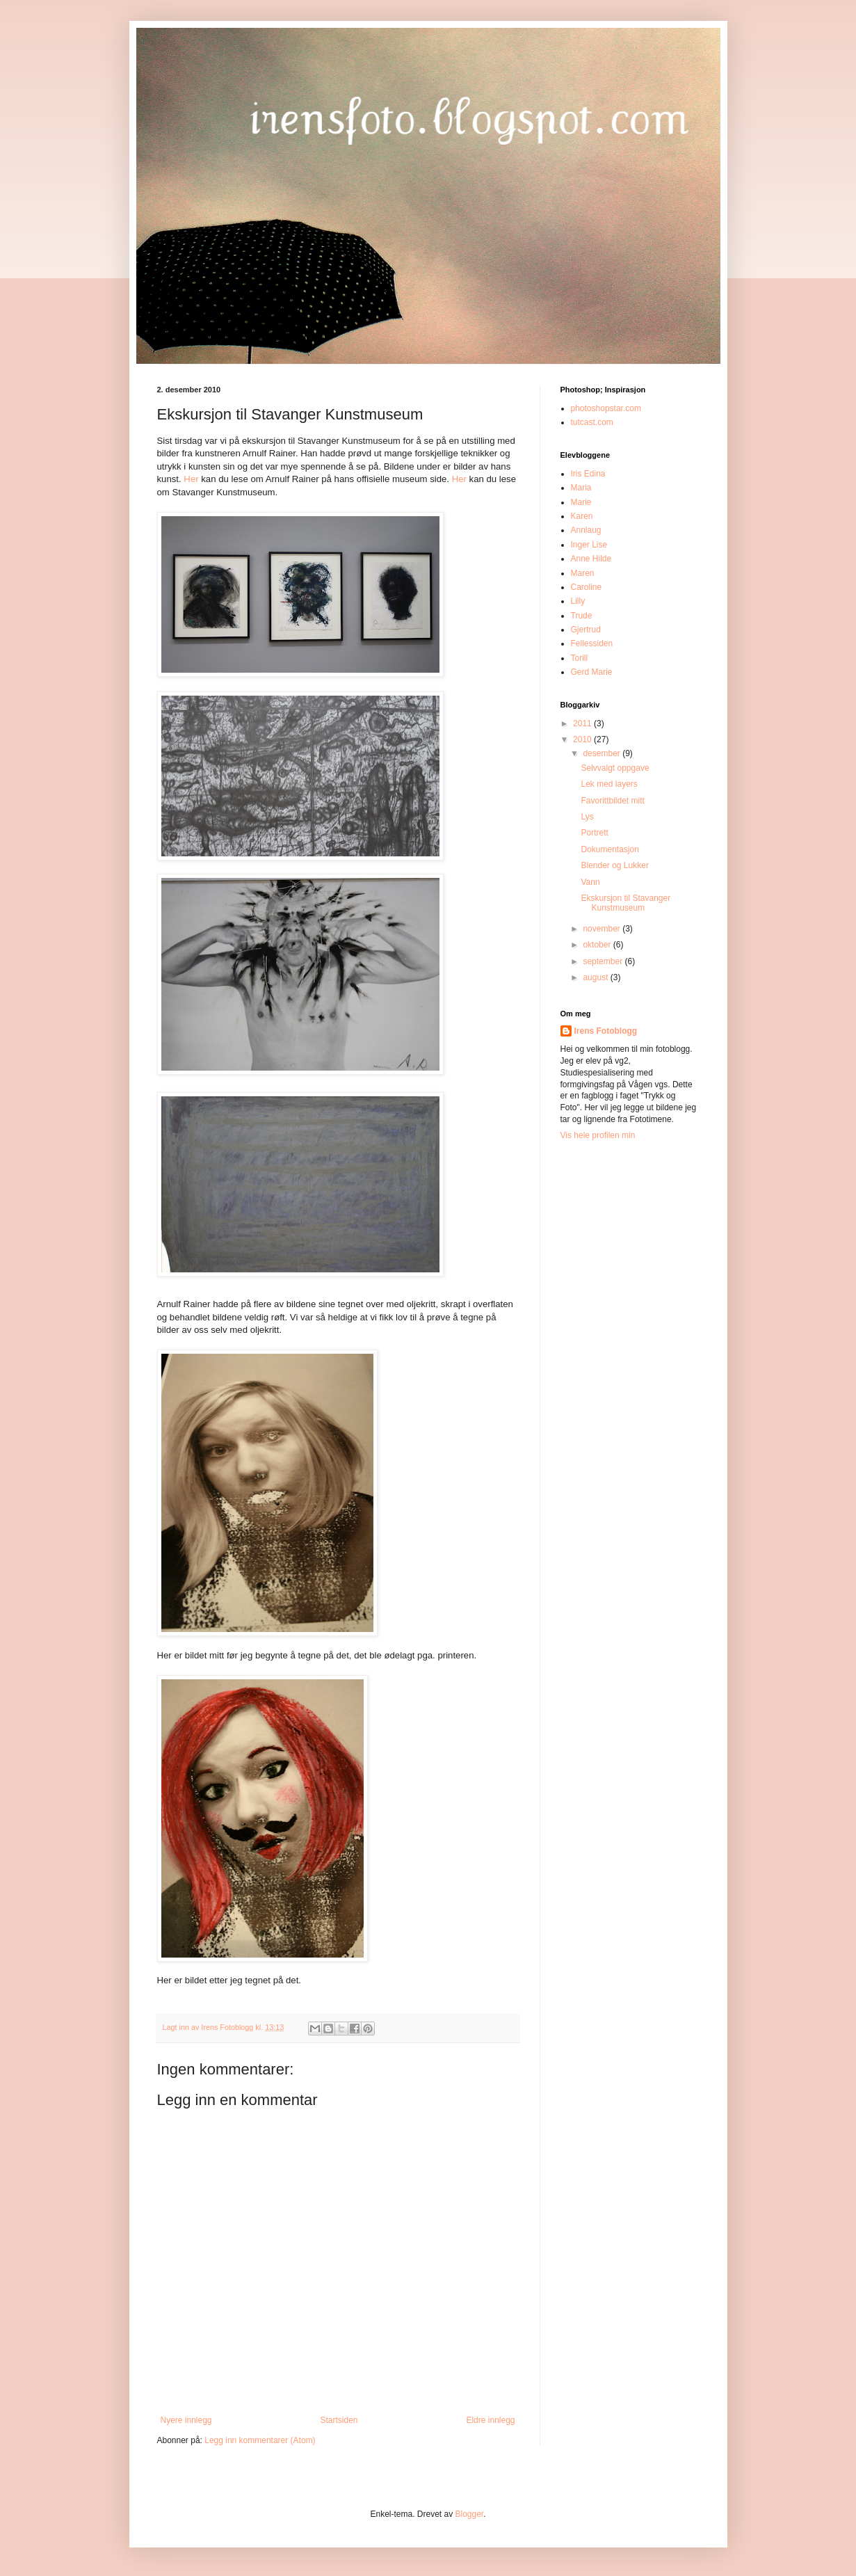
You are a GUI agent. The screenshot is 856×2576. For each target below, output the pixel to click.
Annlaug (586, 530)
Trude (581, 616)
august (596, 977)
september (603, 961)
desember (602, 753)
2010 (583, 739)
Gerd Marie (592, 672)
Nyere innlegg (186, 2420)
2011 (583, 723)
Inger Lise (589, 545)
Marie (581, 502)
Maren (583, 573)
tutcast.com (592, 422)
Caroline (586, 587)
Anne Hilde (591, 558)
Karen (582, 516)
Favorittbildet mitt (612, 801)
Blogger (469, 2514)
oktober (598, 945)
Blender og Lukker (614, 865)
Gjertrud (586, 629)
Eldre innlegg (490, 2420)
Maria (581, 488)
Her (191, 479)
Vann (590, 882)
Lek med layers (609, 784)
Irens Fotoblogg (606, 1031)
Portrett (594, 833)
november (602, 929)
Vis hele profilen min (598, 1135)
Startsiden (338, 2420)
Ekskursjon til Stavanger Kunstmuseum (625, 903)
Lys (587, 817)
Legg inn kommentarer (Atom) (259, 2440)
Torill (579, 658)
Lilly (578, 601)
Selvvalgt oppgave (615, 768)
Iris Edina (588, 474)
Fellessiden (592, 643)
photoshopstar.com (606, 408)
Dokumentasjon (609, 849)
